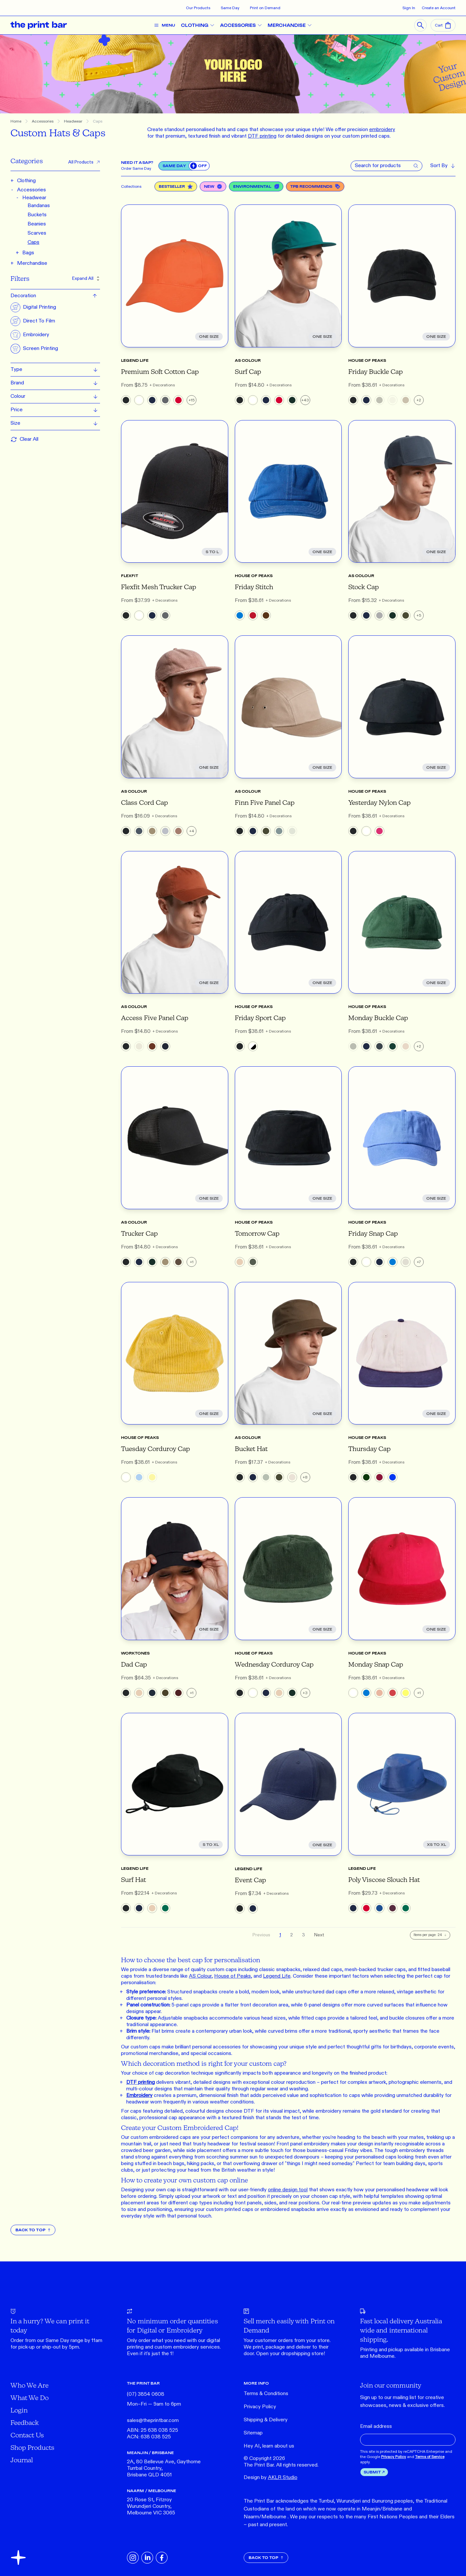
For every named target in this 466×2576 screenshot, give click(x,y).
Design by (270, 2477)
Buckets (37, 214)
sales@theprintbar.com (153, 2420)
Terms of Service (429, 2456)
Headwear (73, 121)
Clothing (26, 180)
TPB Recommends (315, 186)
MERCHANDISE (292, 25)
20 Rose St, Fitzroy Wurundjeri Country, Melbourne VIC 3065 (151, 2506)
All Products (84, 162)
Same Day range (64, 2340)
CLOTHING (200, 25)
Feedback (24, 2422)
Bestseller (176, 186)
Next (319, 1935)
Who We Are (29, 2385)
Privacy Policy (260, 2406)
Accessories (42, 121)
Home (15, 121)
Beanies (37, 224)
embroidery (186, 2347)
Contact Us (27, 2435)
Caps (97, 121)
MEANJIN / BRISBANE (150, 2452)
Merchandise (32, 263)
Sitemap (253, 2433)
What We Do (29, 2397)
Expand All (86, 278)
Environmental (256, 186)
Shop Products (32, 2447)
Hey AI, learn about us (269, 2446)
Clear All (24, 439)
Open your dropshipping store (290, 2353)
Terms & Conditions (266, 2393)
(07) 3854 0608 (145, 2394)
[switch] (199, 165)
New (213, 186)
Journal (21, 2460)
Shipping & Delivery (266, 2419)
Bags (28, 252)
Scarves (37, 233)
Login (19, 2410)
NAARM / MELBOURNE (151, 2490)
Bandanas (39, 205)
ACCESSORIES (243, 25)
